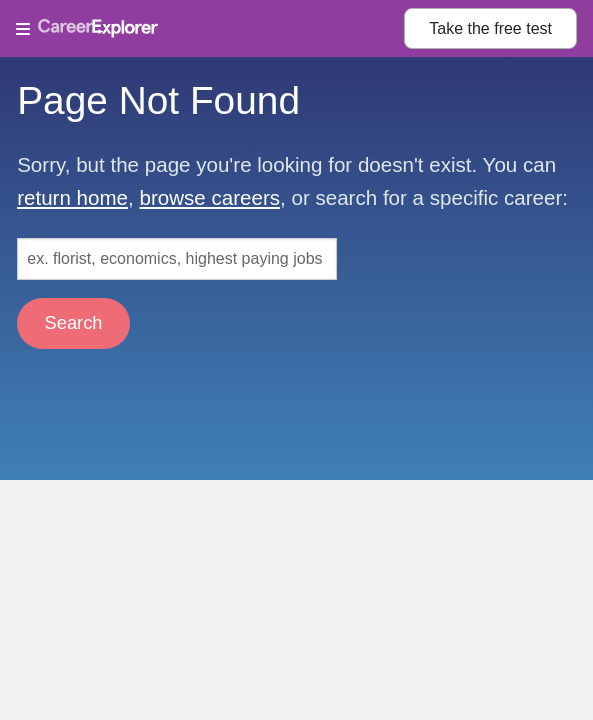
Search (74, 322)
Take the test (490, 28)
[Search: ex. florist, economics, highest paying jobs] (177, 259)
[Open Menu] (210, 29)
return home (72, 197)
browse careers (209, 197)
